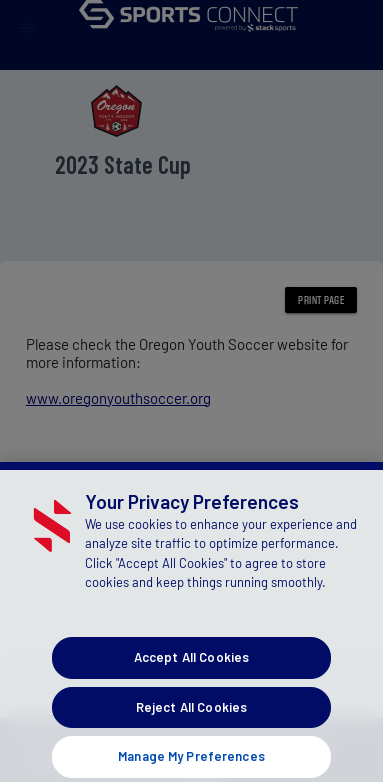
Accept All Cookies (191, 676)
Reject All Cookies (191, 725)
